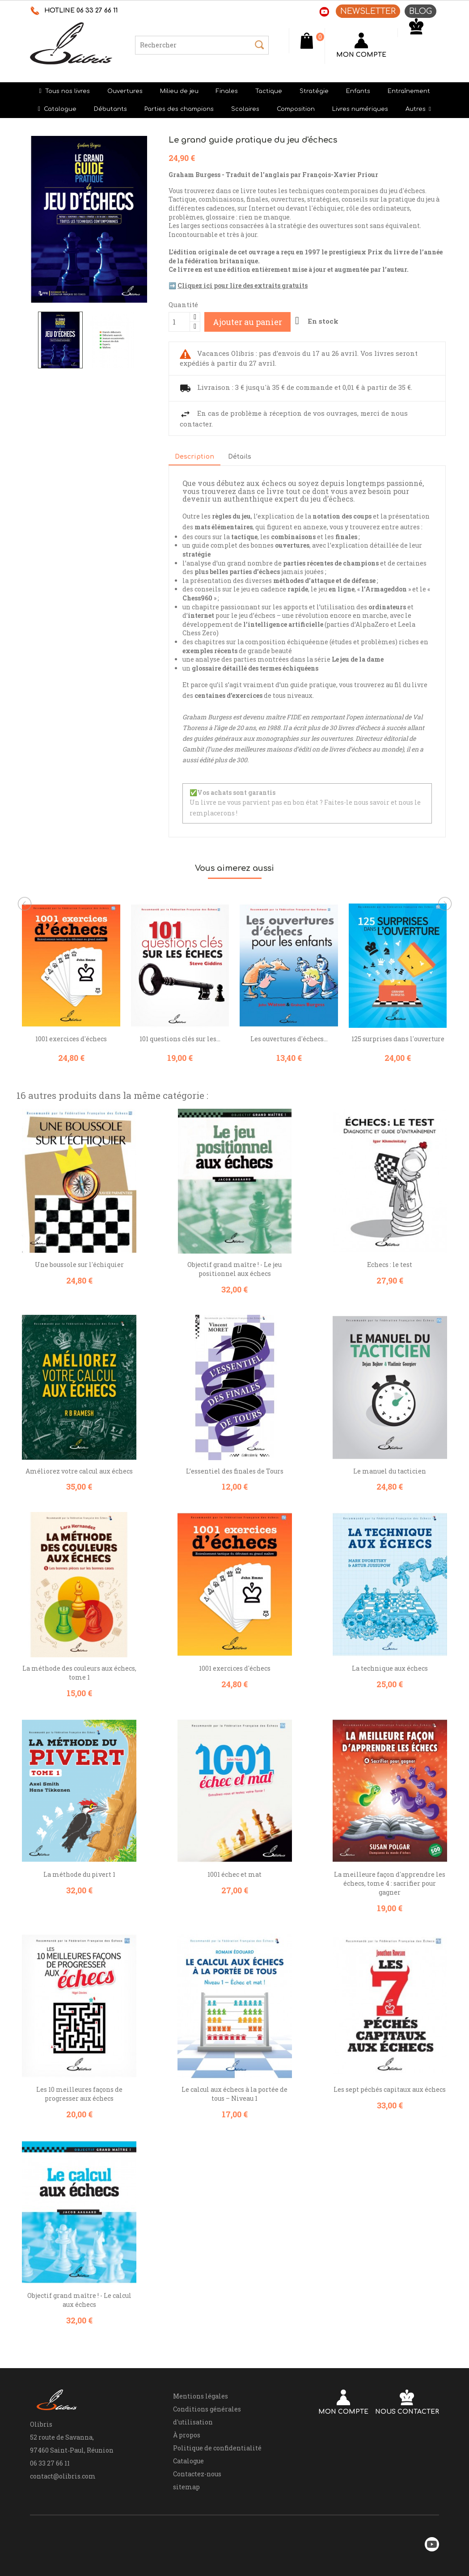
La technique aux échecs (390, 1668)
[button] (418, 109)
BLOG (420, 11)
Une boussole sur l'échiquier (79, 1264)
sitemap (186, 2487)
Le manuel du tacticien (389, 1471)
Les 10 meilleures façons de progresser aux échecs (79, 2094)
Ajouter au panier (247, 322)
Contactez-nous (197, 2474)
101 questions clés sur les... (179, 1039)
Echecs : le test (389, 1264)
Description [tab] (194, 456)
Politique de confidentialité (217, 2448)
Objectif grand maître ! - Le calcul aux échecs (79, 2300)
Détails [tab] (239, 456)
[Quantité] (179, 322)
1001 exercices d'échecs (71, 1039)
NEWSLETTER (368, 11)
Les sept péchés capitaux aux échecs (390, 2089)
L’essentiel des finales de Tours (234, 1471)
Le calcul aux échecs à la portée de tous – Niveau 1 (234, 2094)
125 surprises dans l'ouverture (397, 1039)
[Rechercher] (202, 45)
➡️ (238, 285)
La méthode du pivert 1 (79, 1874)
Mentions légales (200, 2396)
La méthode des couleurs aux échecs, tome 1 (79, 1672)
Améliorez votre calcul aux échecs (79, 1471)
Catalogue (188, 2461)
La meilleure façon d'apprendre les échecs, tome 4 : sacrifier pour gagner (389, 1883)
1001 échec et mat (234, 1874)
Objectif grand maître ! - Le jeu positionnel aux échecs (234, 1269)
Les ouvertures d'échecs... (289, 1039)
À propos (186, 2435)
